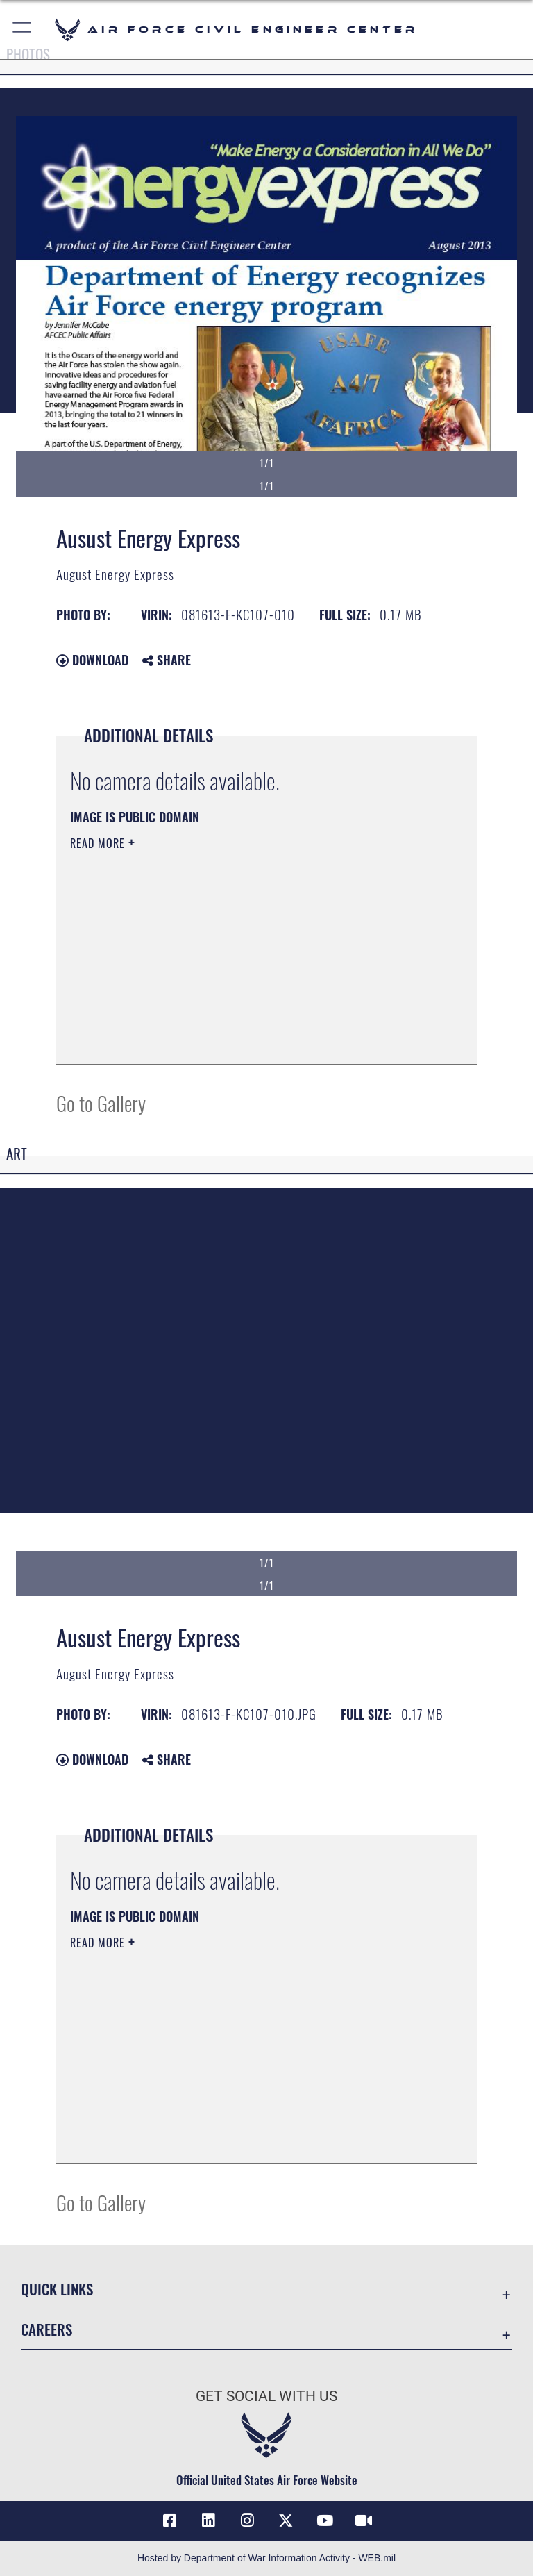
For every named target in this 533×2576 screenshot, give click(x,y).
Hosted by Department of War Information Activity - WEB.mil (266, 2557)
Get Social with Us (266, 2396)
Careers (46, 2329)
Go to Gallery (101, 1102)
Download (92, 660)
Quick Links (57, 2289)
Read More (99, 843)
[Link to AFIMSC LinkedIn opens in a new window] (208, 2520)
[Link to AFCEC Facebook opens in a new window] (169, 2520)
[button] (22, 29)
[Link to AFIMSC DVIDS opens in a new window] (363, 2520)
